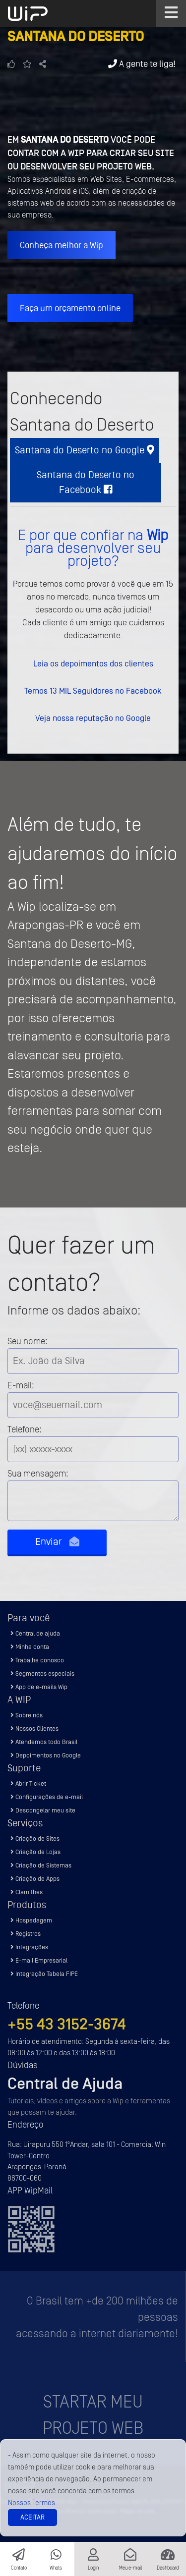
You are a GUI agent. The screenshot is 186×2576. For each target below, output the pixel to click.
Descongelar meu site (42, 1810)
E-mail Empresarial (38, 1960)
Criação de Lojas (35, 1852)
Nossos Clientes (34, 1728)
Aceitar (32, 2517)
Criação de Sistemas (40, 1865)
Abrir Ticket (28, 1783)
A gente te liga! (142, 63)
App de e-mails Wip (38, 1687)
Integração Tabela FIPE (44, 1973)
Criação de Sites (35, 1838)
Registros (25, 1933)
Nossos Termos (31, 2503)
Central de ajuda (35, 1633)
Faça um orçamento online (70, 308)
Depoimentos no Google (45, 1755)
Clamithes (26, 1892)
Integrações (29, 1947)
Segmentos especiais (42, 1673)
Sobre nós (26, 1715)
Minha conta (29, 1646)
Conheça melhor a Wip (61, 245)
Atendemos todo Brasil (43, 1742)
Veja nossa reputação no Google (93, 718)
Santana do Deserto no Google (84, 450)
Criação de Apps (35, 1878)
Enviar (57, 1541)
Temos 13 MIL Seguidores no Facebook (93, 691)
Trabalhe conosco (37, 1660)
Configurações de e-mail (46, 1797)
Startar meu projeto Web (93, 2415)
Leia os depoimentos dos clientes (93, 663)
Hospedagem (31, 1920)
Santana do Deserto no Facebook (85, 482)
